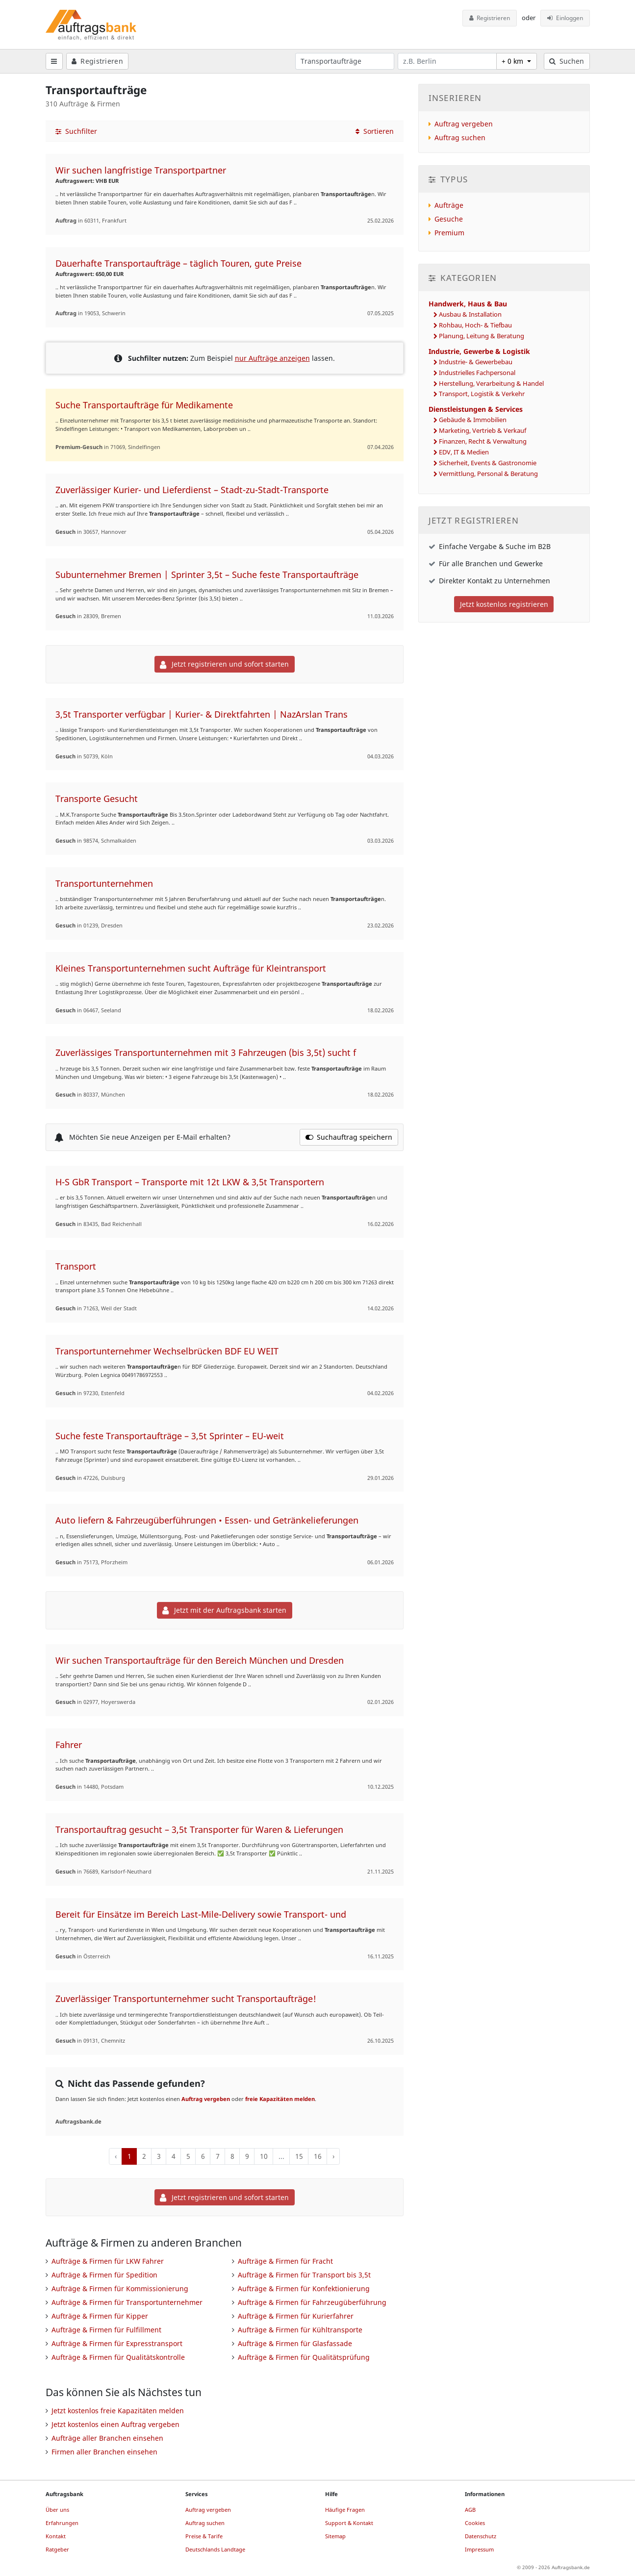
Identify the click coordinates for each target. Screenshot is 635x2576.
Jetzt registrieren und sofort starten (224, 664)
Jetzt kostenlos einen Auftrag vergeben (115, 2424)
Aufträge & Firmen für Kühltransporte (300, 2329)
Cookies (475, 2522)
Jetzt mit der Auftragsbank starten (224, 1610)
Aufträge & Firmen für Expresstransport (116, 2343)
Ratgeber (57, 2549)
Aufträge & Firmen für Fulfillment (106, 2329)
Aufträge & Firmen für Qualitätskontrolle (118, 2357)
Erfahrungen (62, 2522)
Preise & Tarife (204, 2536)
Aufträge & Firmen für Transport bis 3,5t (304, 2274)
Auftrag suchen (459, 137)
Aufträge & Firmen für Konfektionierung (304, 2288)
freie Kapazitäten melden (280, 2098)
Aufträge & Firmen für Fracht (285, 2261)
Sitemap (335, 2536)
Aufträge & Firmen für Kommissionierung (119, 2288)
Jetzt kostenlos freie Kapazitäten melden (117, 2410)
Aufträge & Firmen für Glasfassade (295, 2343)
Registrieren (489, 18)
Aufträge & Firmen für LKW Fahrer (107, 2261)
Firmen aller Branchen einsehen (104, 2451)
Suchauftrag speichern (349, 1137)
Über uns (57, 2509)
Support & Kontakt (349, 2522)
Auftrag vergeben (205, 2098)
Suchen (566, 61)
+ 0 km (513, 61)
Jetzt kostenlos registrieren (504, 604)
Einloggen (565, 18)
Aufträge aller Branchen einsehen (107, 2438)
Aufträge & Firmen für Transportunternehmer (127, 2302)
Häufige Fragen (345, 2509)
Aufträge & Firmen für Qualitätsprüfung (304, 2357)
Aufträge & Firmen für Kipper (99, 2316)
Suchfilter (76, 131)
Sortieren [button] (375, 131)
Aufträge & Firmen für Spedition (104, 2274)
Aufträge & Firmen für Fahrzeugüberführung (312, 2302)
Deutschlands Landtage (215, 2549)
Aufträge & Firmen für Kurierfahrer (296, 2316)
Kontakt (56, 2536)
